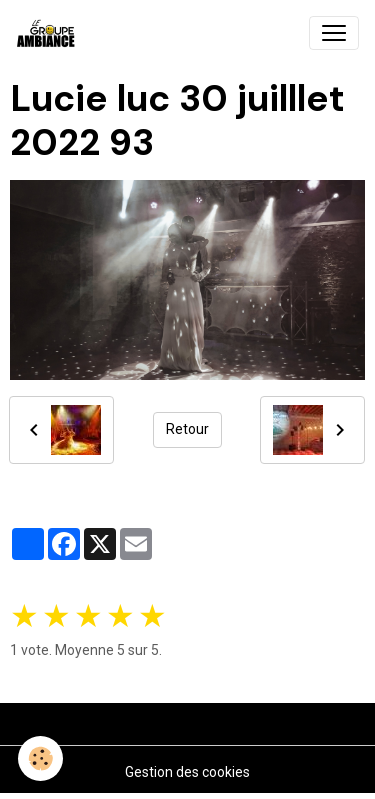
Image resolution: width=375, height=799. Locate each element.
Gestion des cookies (187, 772)
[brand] (50, 33)
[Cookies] (40, 758)
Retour (187, 429)
